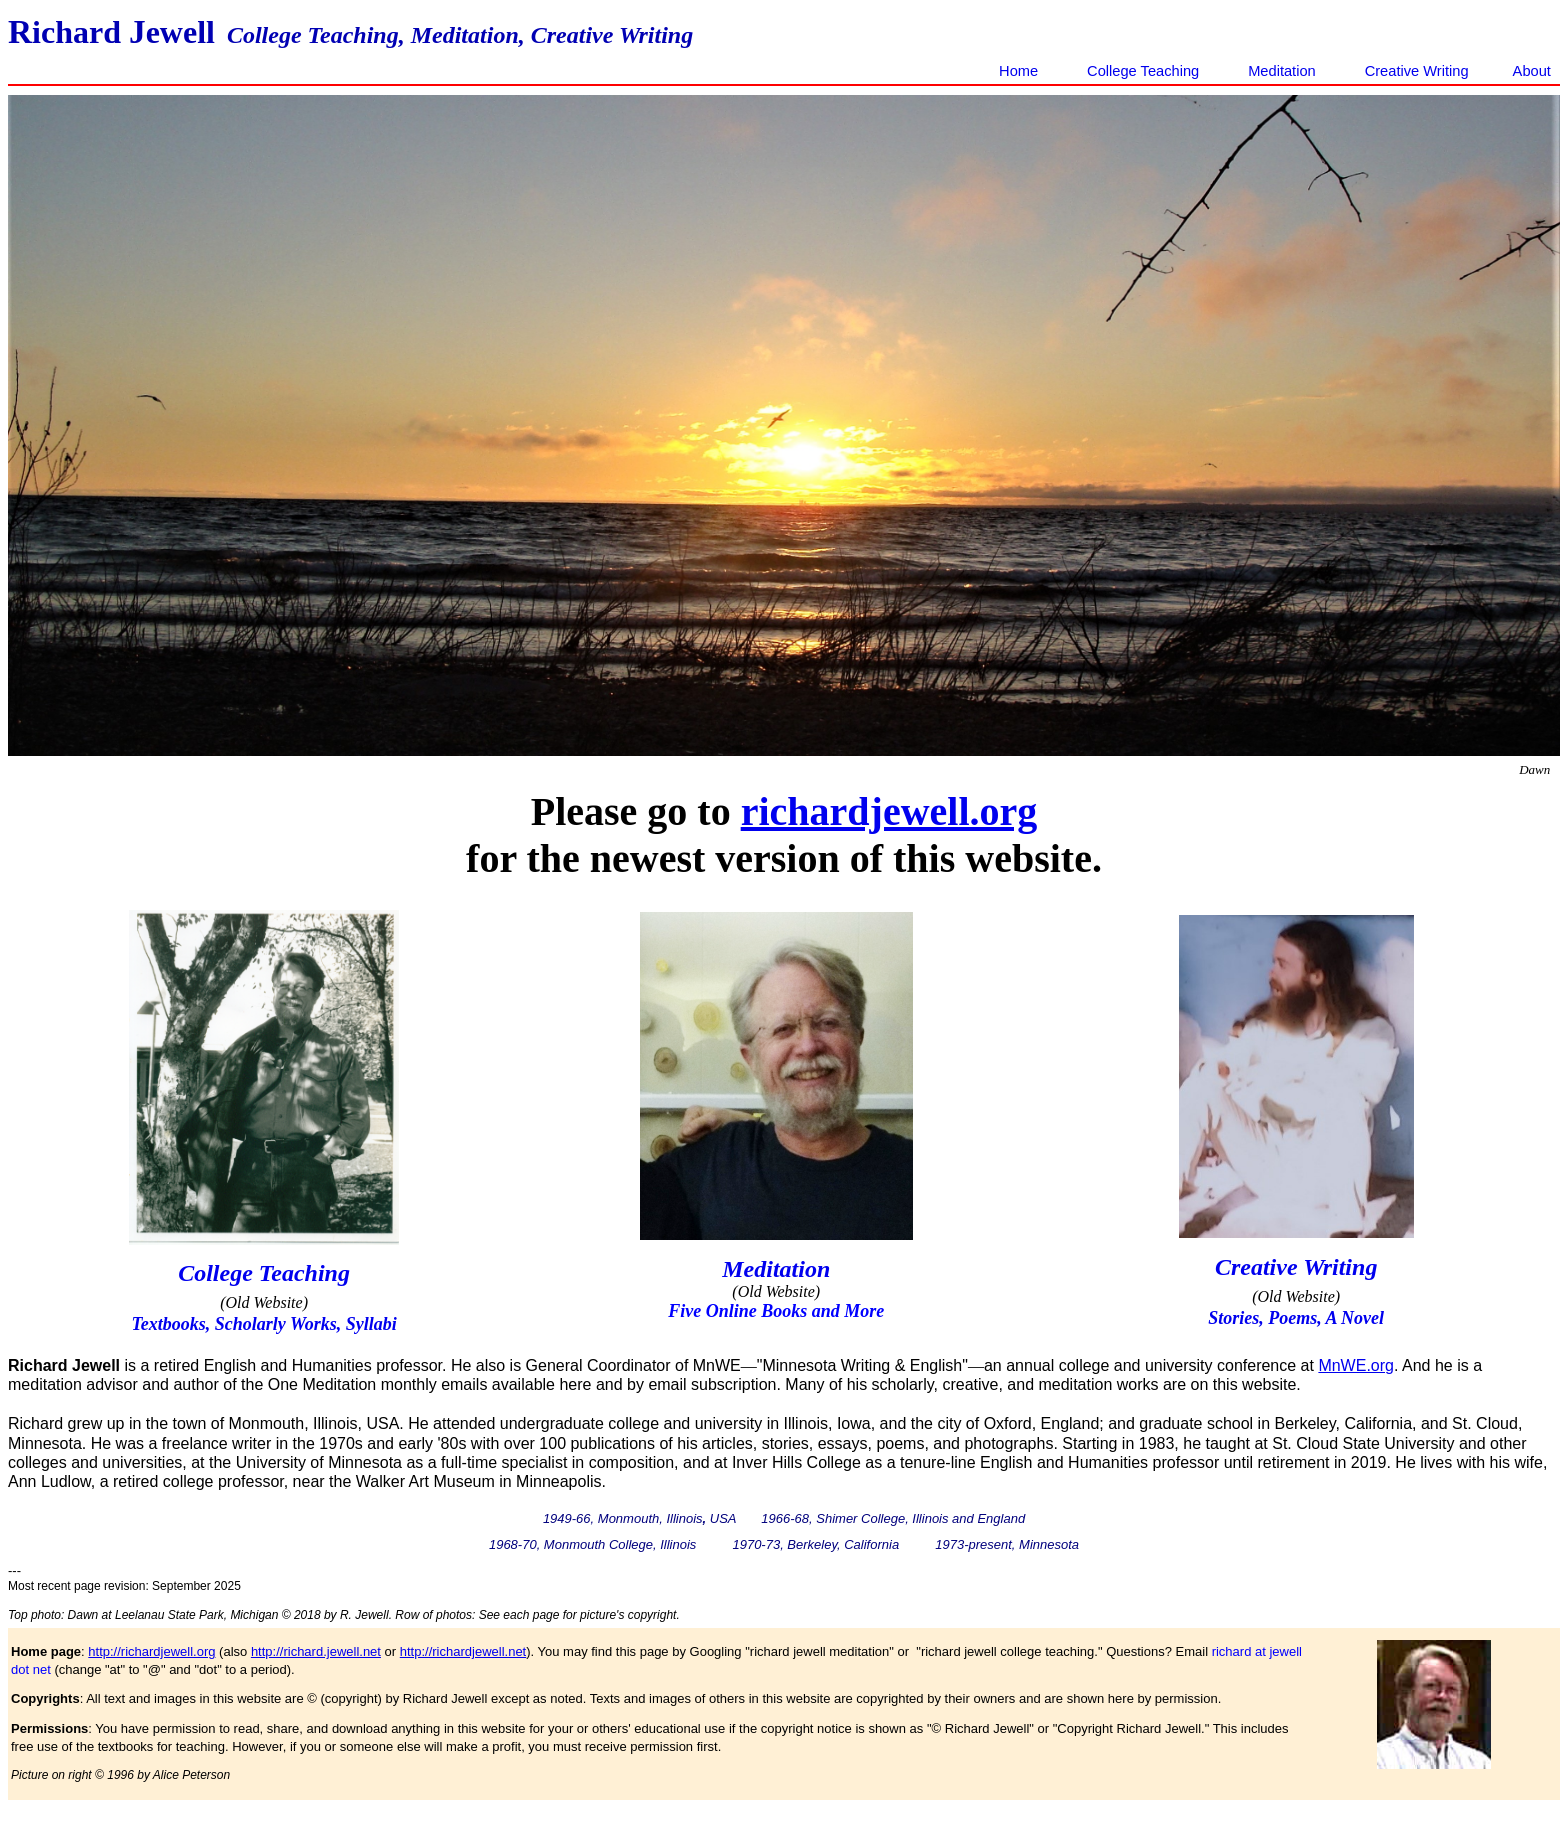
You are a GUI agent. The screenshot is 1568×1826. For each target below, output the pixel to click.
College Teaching (1143, 71)
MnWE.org (1356, 1365)
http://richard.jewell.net (316, 1651)
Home (1018, 71)
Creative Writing (1421, 71)
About (1532, 71)
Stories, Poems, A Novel (1296, 1318)
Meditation (1282, 71)
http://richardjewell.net (463, 1651)
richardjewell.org (889, 811)
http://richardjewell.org (151, 1651)
